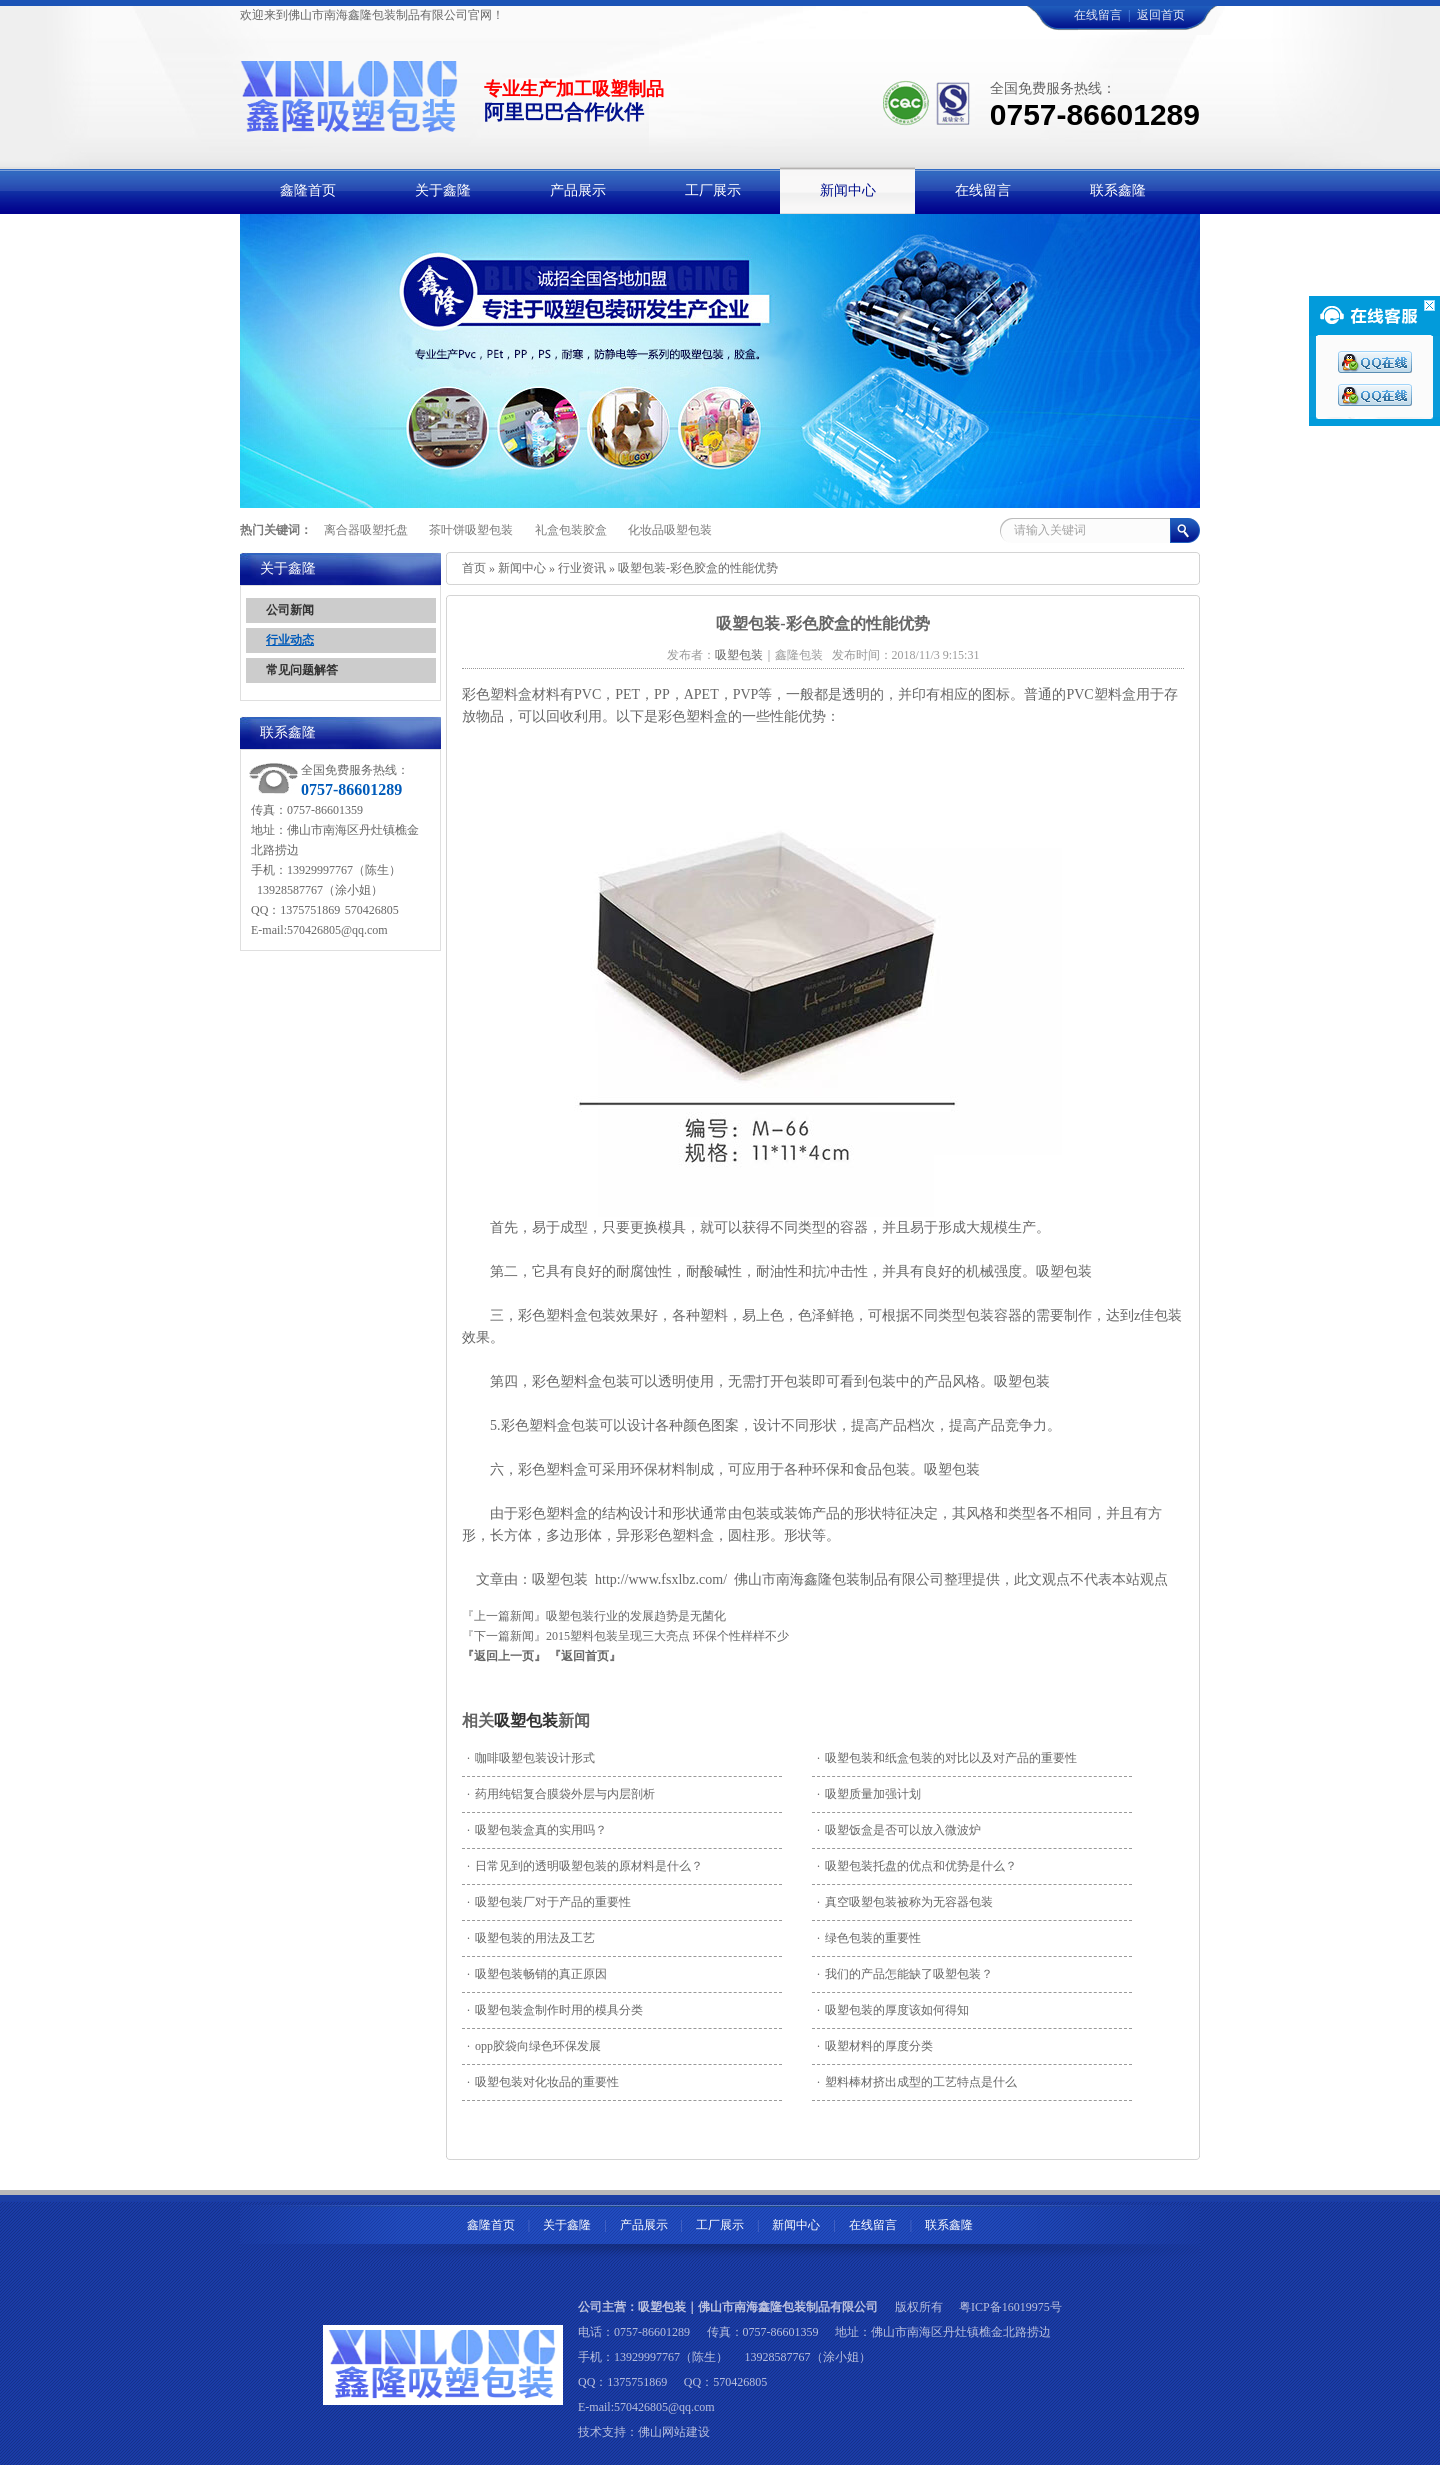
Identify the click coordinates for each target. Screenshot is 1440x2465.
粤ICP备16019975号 (1010, 2307)
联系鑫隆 (949, 2225)
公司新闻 (290, 610)
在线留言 (1098, 15)
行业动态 (290, 640)
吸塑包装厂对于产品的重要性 (549, 1902)
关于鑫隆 (567, 2225)
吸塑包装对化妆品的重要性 (543, 2082)
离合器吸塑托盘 (366, 530)
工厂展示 (720, 2225)
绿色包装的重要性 (869, 1938)
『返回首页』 (585, 1656)
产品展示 (644, 2225)
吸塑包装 (526, 1720)
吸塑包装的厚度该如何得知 (893, 2010)
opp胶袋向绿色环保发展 (534, 2046)
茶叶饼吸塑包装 (471, 530)
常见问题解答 (302, 670)
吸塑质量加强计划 (869, 1794)
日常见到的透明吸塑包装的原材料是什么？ (585, 1866)
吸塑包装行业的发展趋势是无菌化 (636, 1616)
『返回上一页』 (504, 1656)
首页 (474, 568)
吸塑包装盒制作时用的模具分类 (555, 2010)
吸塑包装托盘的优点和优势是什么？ (917, 1866)
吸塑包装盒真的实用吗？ (537, 1830)
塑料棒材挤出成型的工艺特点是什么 (917, 2082)
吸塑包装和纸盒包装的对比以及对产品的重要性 (947, 1758)
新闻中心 (522, 568)
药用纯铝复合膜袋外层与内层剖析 (561, 1794)
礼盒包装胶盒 (571, 530)
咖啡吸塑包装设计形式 (531, 1758)
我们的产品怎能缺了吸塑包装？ (905, 1974)
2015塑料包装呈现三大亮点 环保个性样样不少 (667, 1636)
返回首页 (1161, 15)
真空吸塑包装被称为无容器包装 (905, 1902)
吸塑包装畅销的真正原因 (537, 1974)
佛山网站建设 (674, 2432)
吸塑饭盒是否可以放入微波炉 (899, 1830)
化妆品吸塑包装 (670, 530)
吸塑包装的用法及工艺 (531, 1938)
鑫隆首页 (491, 2225)
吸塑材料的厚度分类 (875, 2046)
